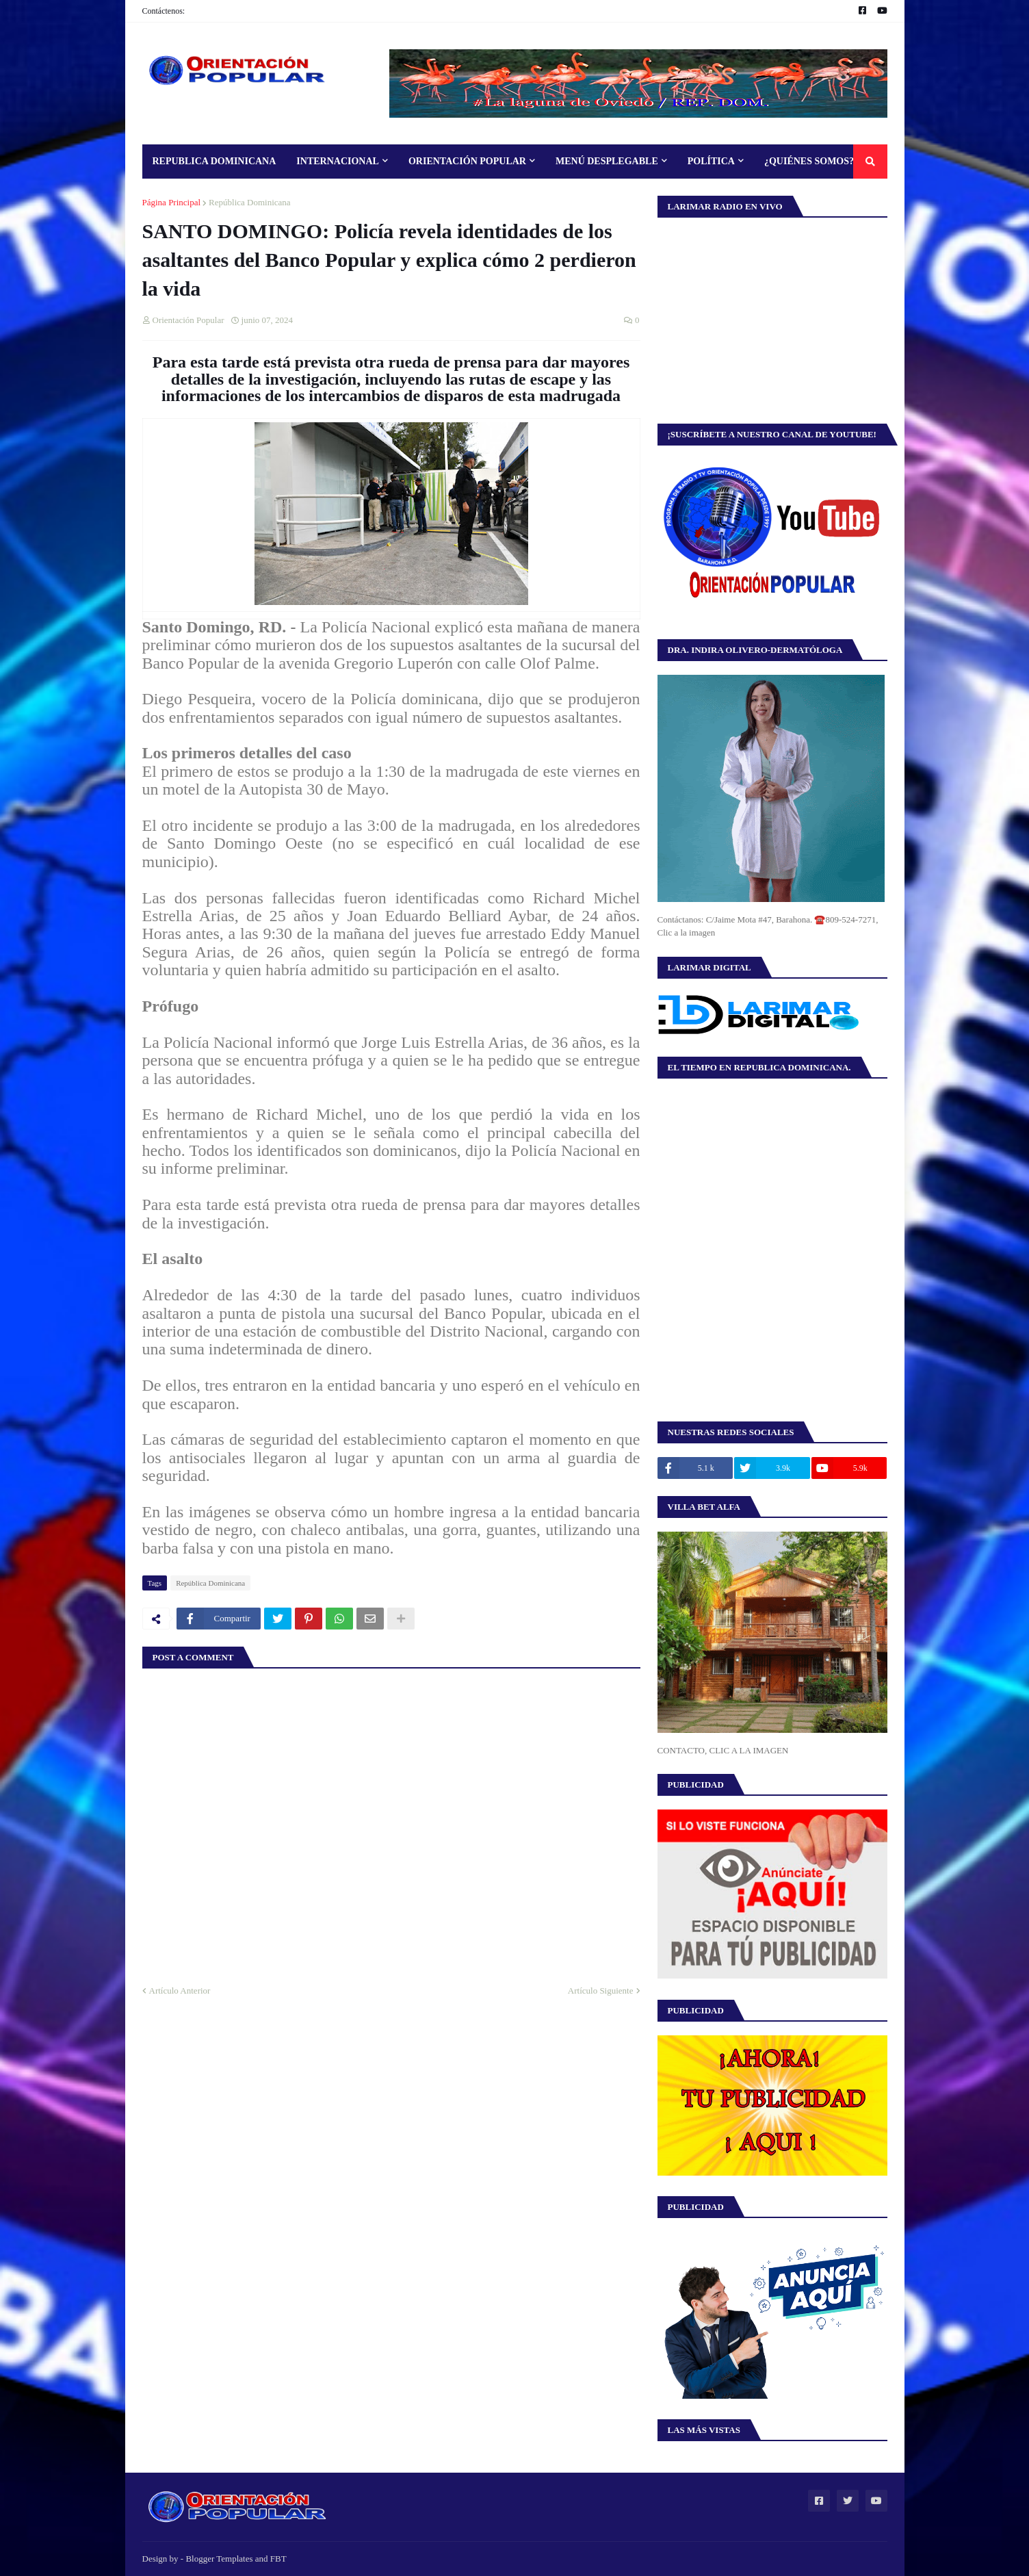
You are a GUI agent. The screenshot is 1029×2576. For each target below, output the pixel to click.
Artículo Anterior (180, 1990)
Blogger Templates (218, 2558)
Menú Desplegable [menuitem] (607, 161)
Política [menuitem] (711, 161)
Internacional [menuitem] (337, 161)
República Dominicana (250, 202)
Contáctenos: (163, 11)
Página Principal (171, 202)
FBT (278, 2558)
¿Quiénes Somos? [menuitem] (809, 161)
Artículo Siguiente (601, 1990)
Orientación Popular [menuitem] (467, 161)
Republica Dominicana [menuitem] (214, 161)
